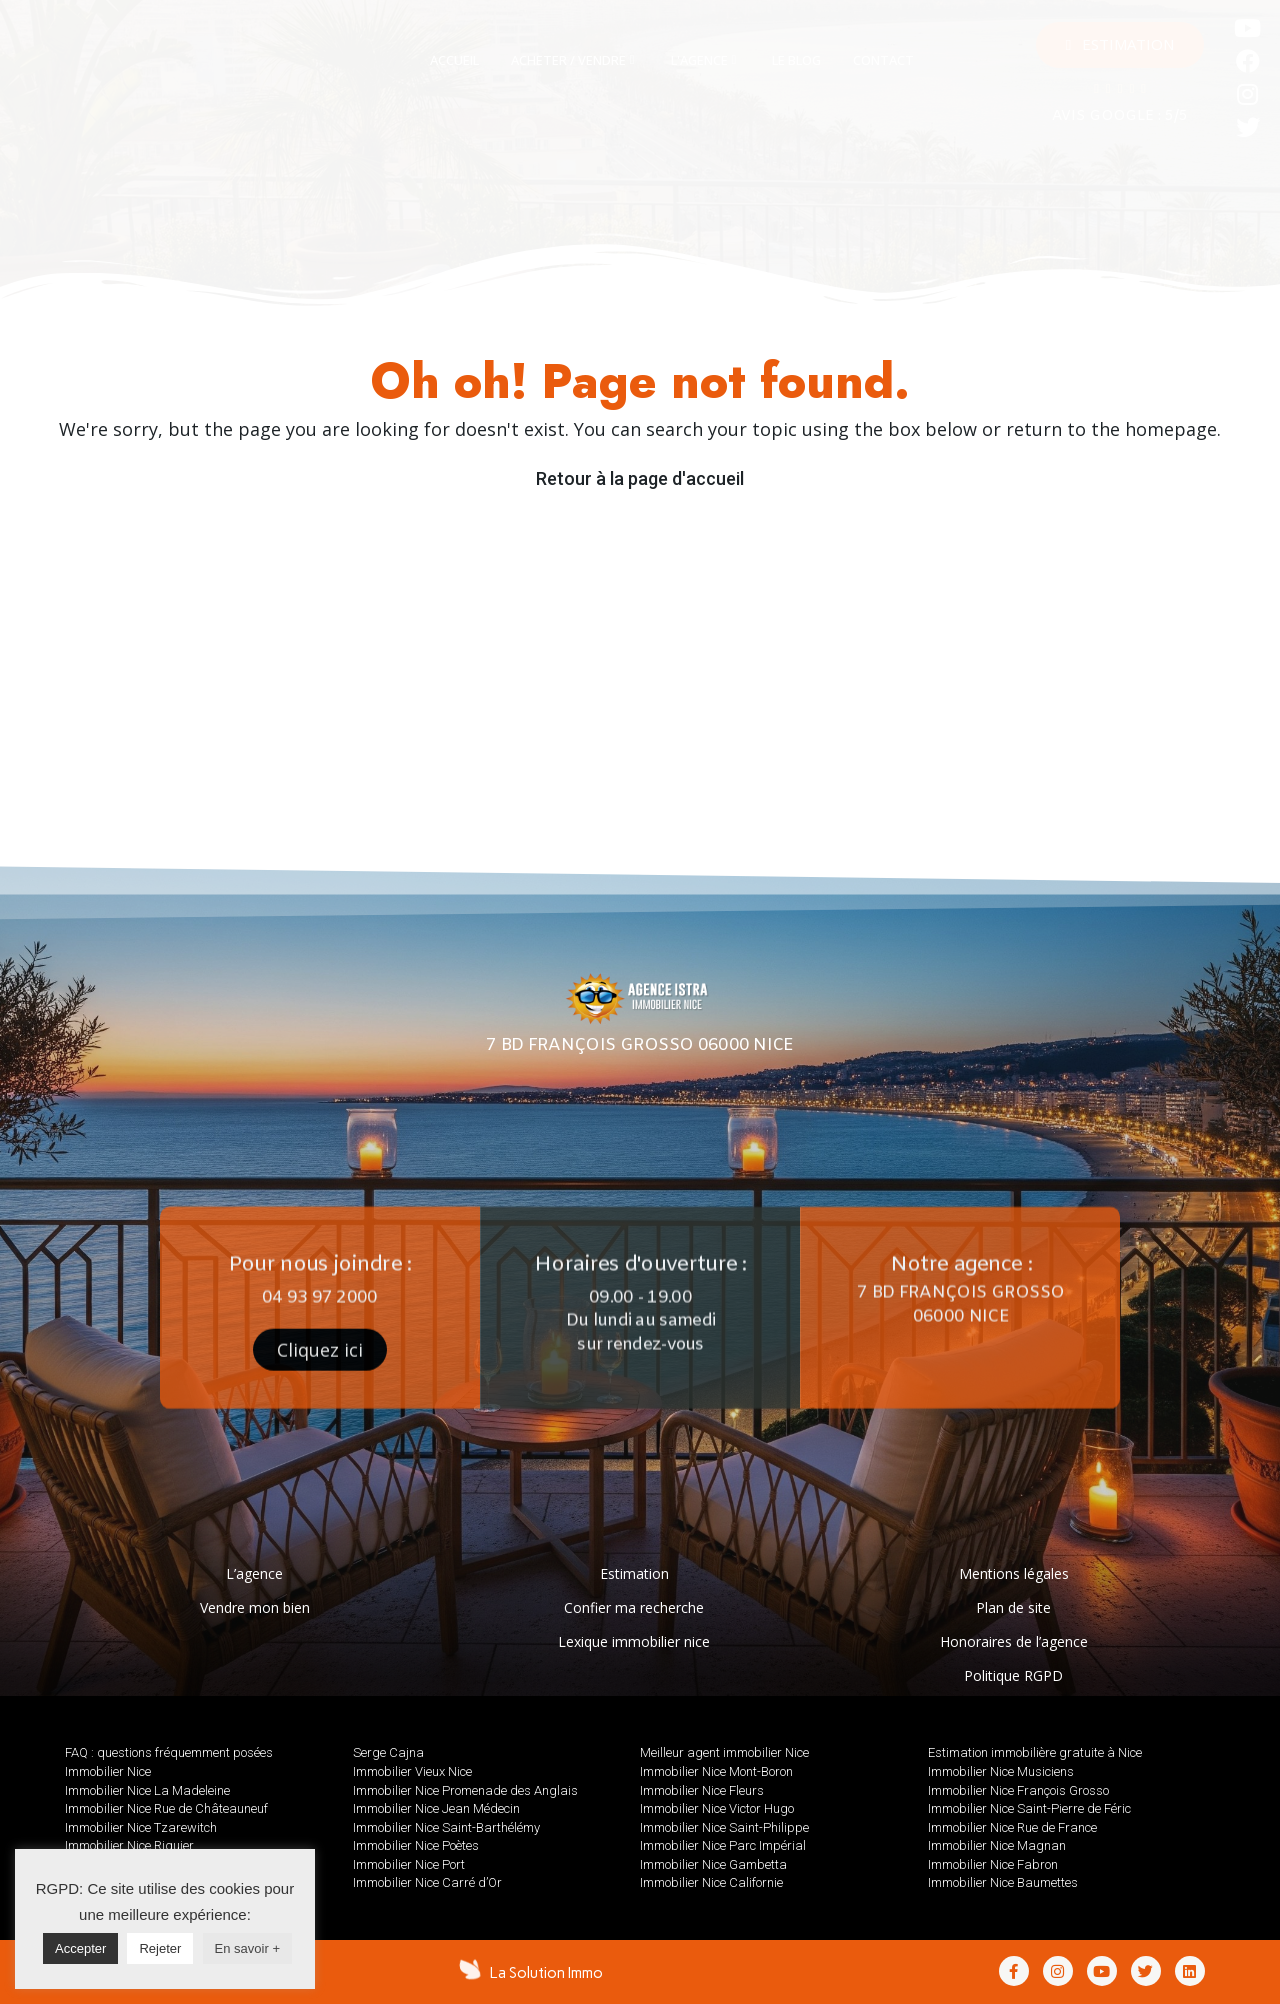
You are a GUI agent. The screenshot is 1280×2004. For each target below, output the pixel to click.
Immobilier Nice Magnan (997, 1845)
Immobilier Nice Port (409, 1864)
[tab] (454, 61)
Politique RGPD (1013, 1675)
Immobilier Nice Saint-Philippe (724, 1827)
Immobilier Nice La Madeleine (147, 1790)
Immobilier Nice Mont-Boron (716, 1771)
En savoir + (247, 1948)
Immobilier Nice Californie (711, 1882)
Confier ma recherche (634, 1607)
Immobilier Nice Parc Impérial (723, 1845)
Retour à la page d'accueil (640, 478)
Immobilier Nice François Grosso (1018, 1790)
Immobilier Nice (108, 1771)
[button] (1120, 45)
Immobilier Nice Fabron (993, 1864)
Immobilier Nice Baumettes (1003, 1882)
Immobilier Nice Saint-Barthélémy (446, 1827)
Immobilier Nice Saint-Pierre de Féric (1029, 1808)
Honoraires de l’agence (1014, 1641)
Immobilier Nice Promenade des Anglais (465, 1790)
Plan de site (1013, 1607)
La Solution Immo (546, 1973)
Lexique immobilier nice (634, 1641)
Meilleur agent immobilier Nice (724, 1752)
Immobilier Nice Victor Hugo (717, 1808)
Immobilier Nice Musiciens (1001, 1771)
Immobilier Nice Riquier (129, 1845)
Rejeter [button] (160, 1948)
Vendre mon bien (255, 1607)
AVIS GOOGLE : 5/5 (1120, 116)
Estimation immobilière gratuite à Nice (1035, 1752)
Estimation (634, 1573)
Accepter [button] (80, 1948)
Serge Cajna (388, 1752)
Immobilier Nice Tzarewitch (141, 1827)
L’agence (254, 1573)
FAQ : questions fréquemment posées (169, 1752)
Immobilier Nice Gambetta (713, 1864)
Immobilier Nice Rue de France (1012, 1827)
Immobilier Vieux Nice (412, 1771)
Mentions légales (1014, 1573)
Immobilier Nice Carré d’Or (427, 1882)
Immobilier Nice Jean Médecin (436, 1808)
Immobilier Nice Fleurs (702, 1790)
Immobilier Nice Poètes (416, 1845)
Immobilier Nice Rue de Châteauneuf (166, 1808)
